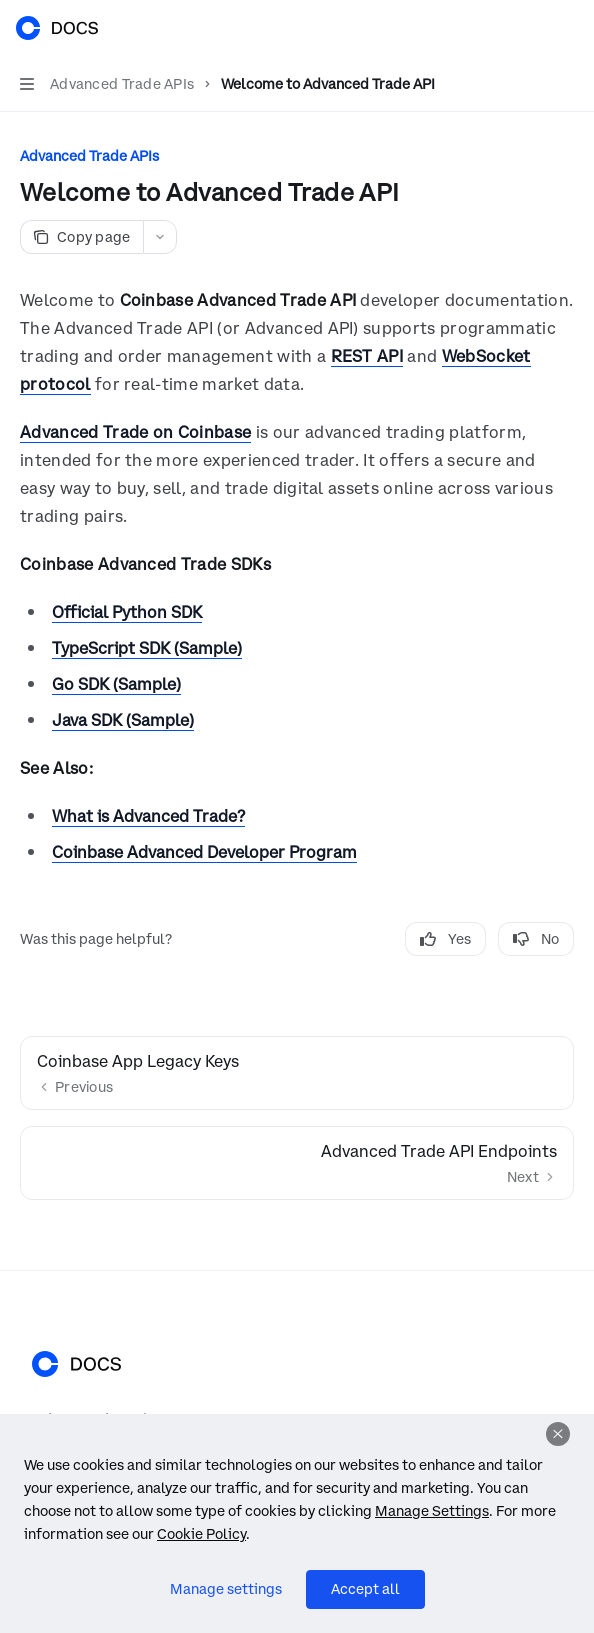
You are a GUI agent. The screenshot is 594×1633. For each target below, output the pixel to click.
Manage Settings (432, 1511)
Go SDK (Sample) (116, 684)
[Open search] (530, 28)
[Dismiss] (558, 1434)
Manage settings (226, 1589)
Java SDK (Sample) (123, 720)
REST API (367, 356)
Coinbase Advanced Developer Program (204, 852)
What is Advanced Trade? (148, 816)
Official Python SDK (127, 612)
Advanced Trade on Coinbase (135, 432)
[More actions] (568, 28)
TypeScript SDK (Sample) (147, 648)
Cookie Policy (201, 1534)
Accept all (365, 1589)
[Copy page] (81, 237)
